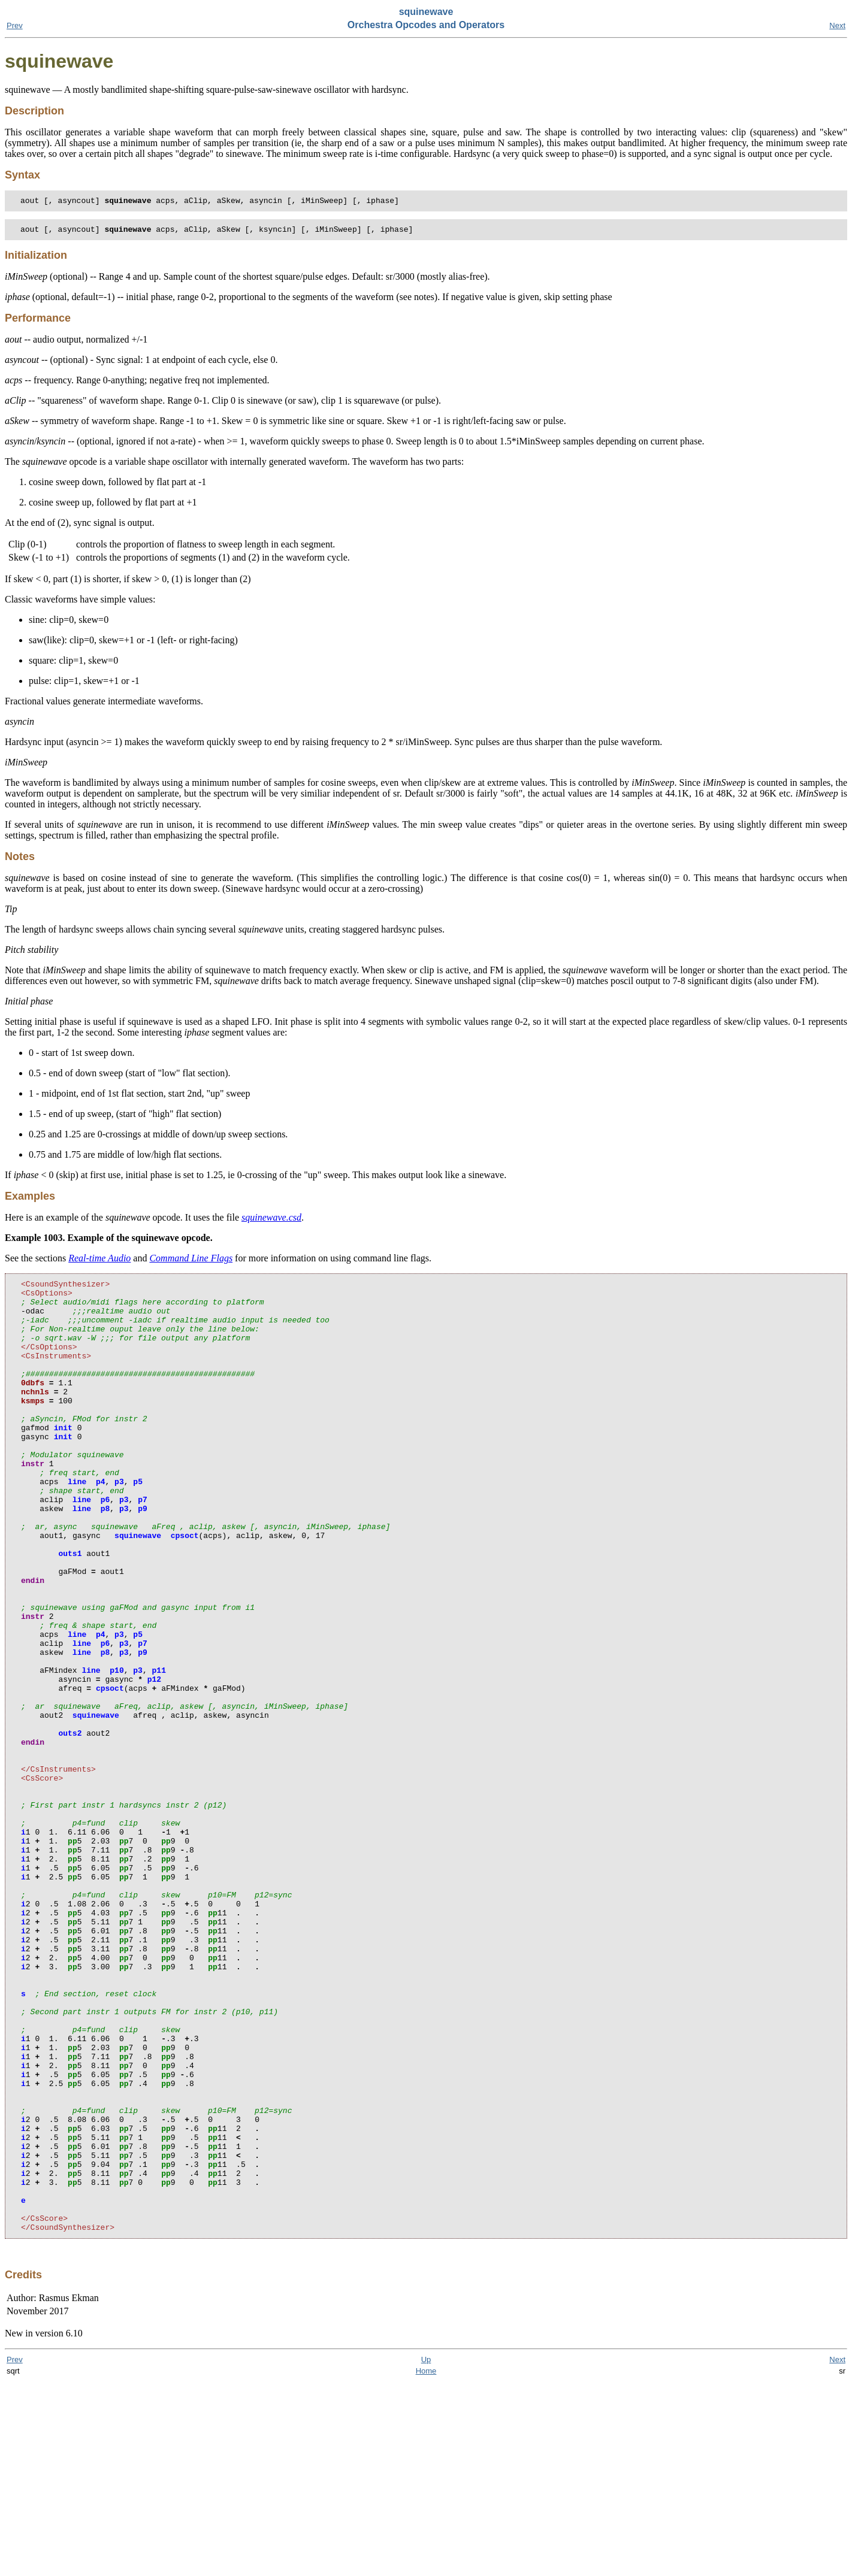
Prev (15, 25)
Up (426, 2553)
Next (837, 25)
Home (426, 2564)
